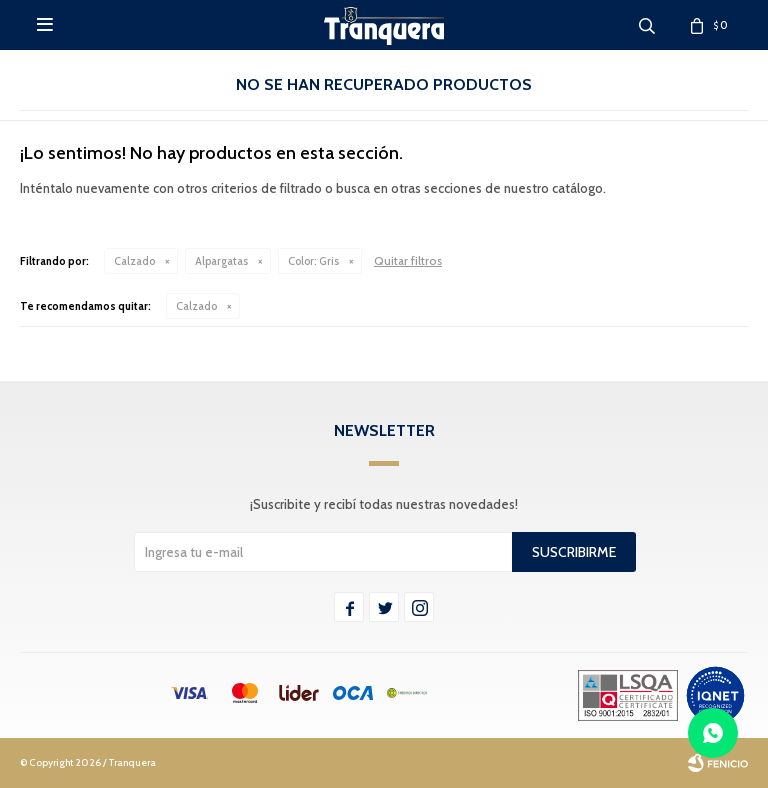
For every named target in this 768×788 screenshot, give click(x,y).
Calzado (134, 261)
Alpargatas (221, 261)
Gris (313, 261)
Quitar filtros (408, 260)
